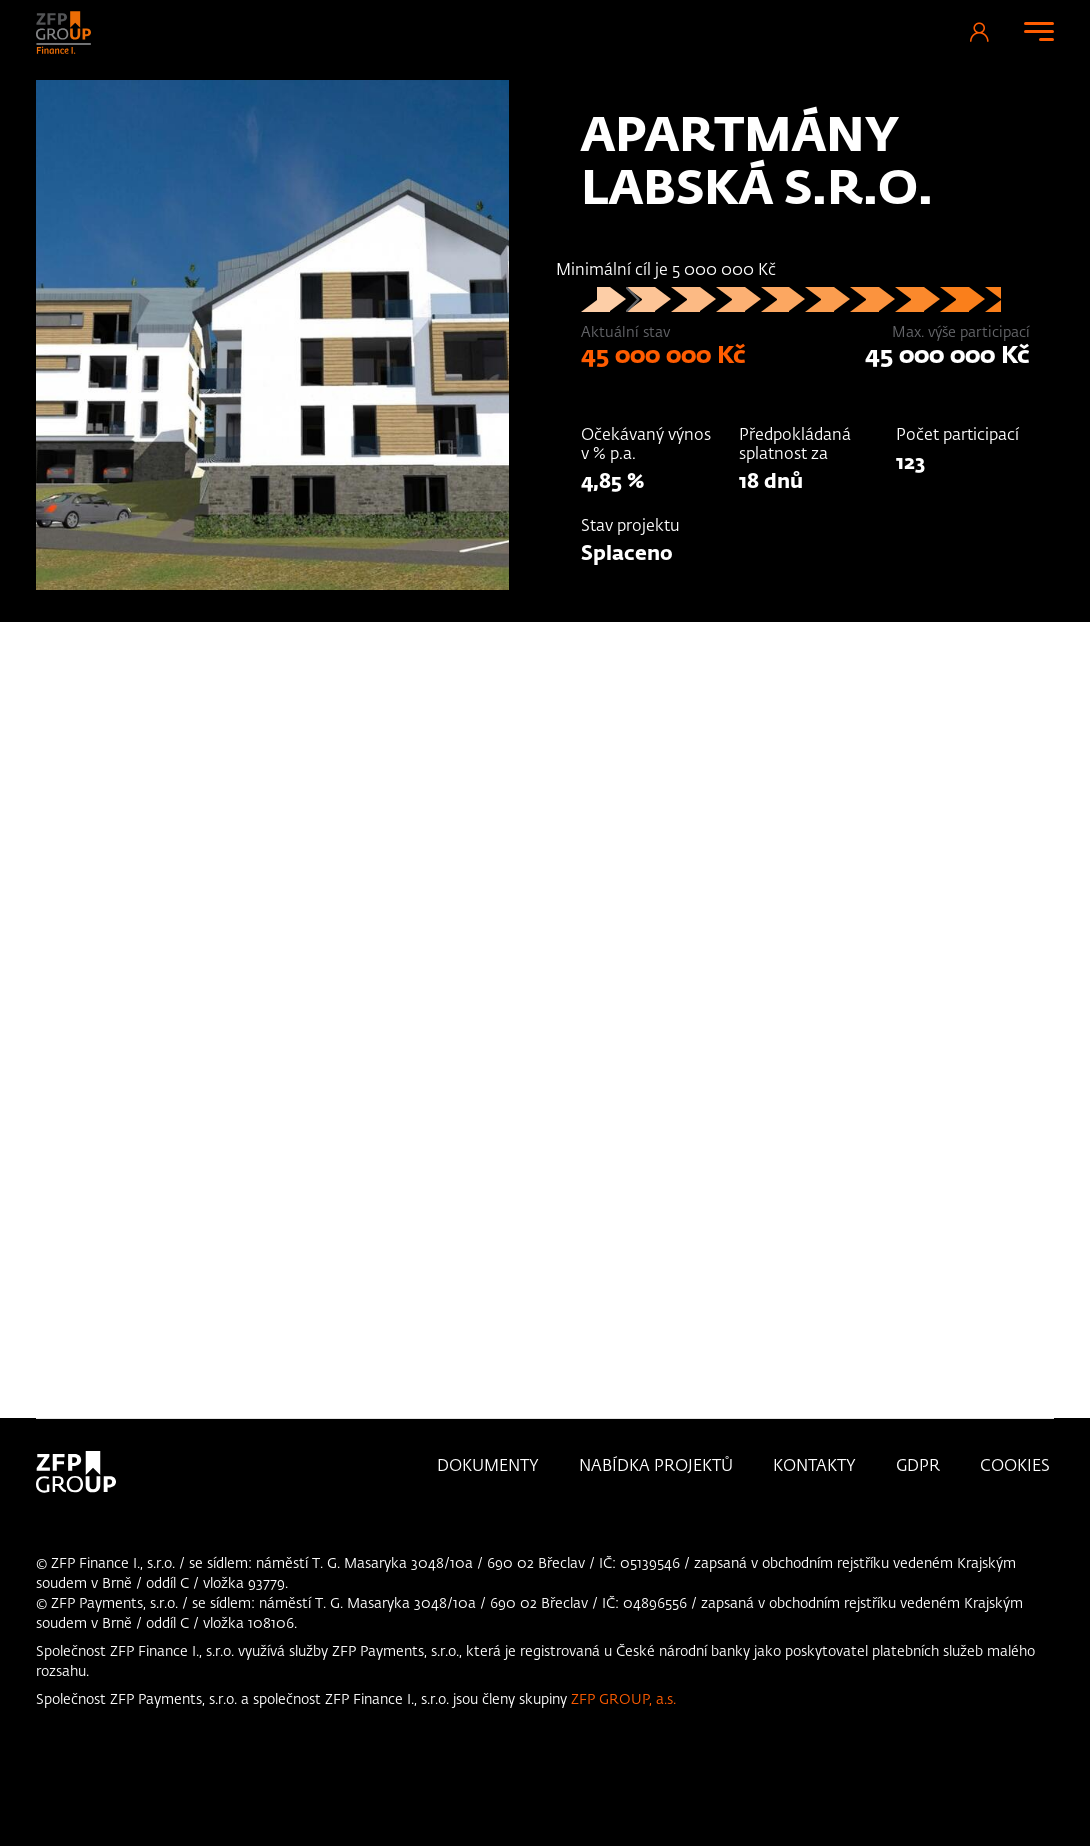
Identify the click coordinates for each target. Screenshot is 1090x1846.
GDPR (918, 1467)
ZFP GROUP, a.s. (623, 1700)
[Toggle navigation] (1039, 31)
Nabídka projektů (656, 1467)
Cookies (1015, 1467)
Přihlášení (979, 32)
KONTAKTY (814, 1467)
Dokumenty (488, 1467)
